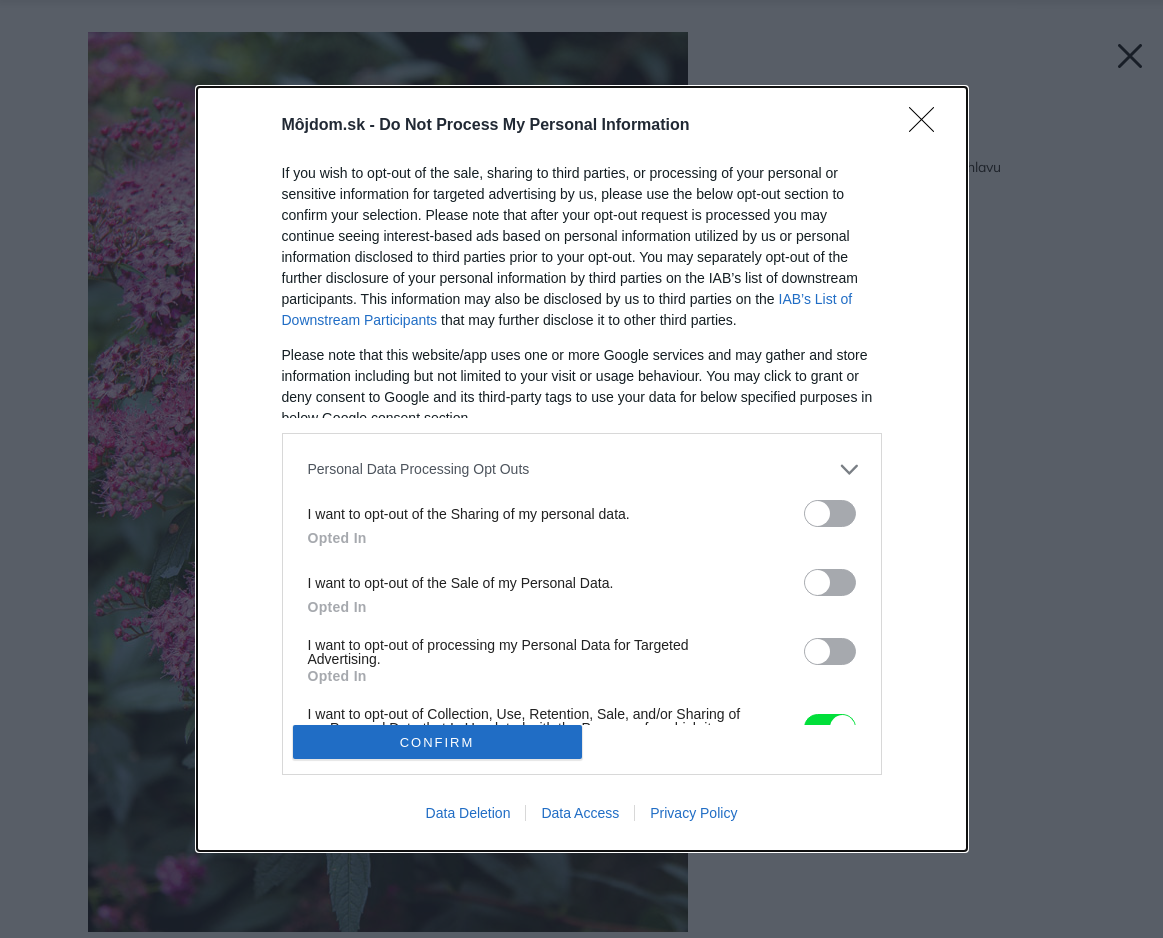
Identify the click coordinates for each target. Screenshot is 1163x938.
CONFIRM (437, 742)
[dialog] (582, 469)
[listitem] (582, 469)
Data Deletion (468, 813)
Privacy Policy (693, 813)
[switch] (830, 513)
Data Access (580, 813)
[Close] (928, 126)
